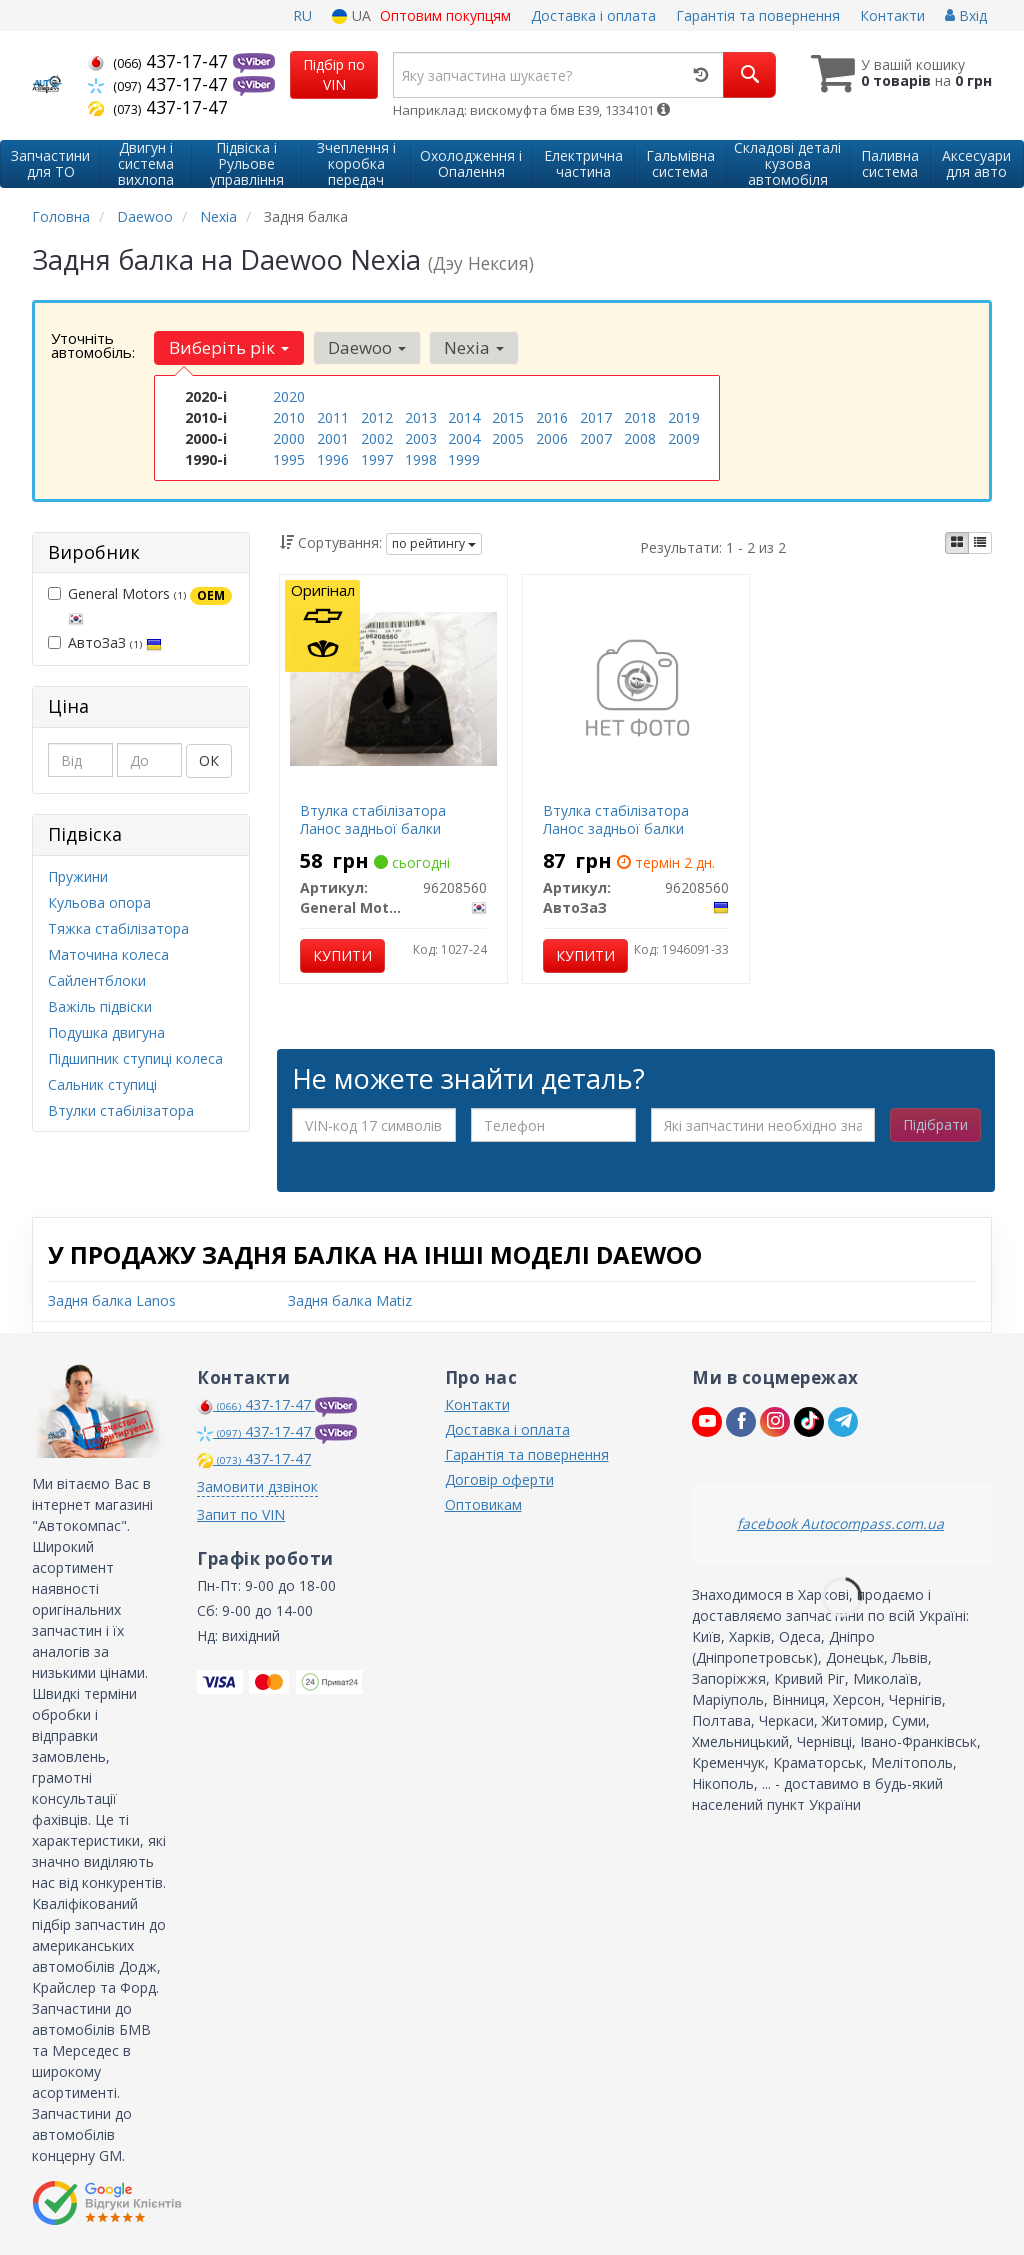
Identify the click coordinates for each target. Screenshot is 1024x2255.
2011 (333, 417)
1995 (289, 459)
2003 (421, 438)
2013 (421, 417)
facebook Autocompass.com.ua (840, 1523)
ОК (209, 760)
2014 (464, 417)
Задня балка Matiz (350, 1300)
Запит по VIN (241, 1514)
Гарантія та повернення (758, 15)
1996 (333, 459)
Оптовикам (483, 1504)
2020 (289, 396)
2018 (640, 417)
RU (302, 15)
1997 (377, 459)
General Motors (140, 605)
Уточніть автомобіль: (93, 345)
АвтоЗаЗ (105, 642)
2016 (552, 417)
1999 (464, 459)
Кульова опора (99, 902)
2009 (684, 438)
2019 (684, 417)
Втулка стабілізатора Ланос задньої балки (373, 819)
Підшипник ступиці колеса (135, 1058)
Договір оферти (499, 1479)
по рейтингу (434, 543)
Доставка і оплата (593, 15)
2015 (508, 417)
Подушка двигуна (106, 1032)
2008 (640, 438)
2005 (508, 438)
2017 (596, 417)
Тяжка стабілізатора (118, 928)
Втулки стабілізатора (121, 1110)
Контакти (892, 15)
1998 (421, 459)
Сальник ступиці (102, 1084)
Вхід (966, 15)
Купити (342, 955)
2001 (333, 438)
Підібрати (935, 1124)
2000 (289, 438)
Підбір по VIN (334, 74)
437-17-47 (160, 61)
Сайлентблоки (97, 980)
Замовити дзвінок (257, 1486)
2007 (596, 438)
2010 (289, 417)
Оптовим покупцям (445, 15)
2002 (377, 438)
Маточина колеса (108, 954)
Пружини (78, 876)
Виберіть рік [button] (229, 347)
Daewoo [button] (366, 347)
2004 (464, 438)
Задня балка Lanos (112, 1300)
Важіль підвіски (100, 1006)
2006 (552, 438)
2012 (377, 417)
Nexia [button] (473, 347)
